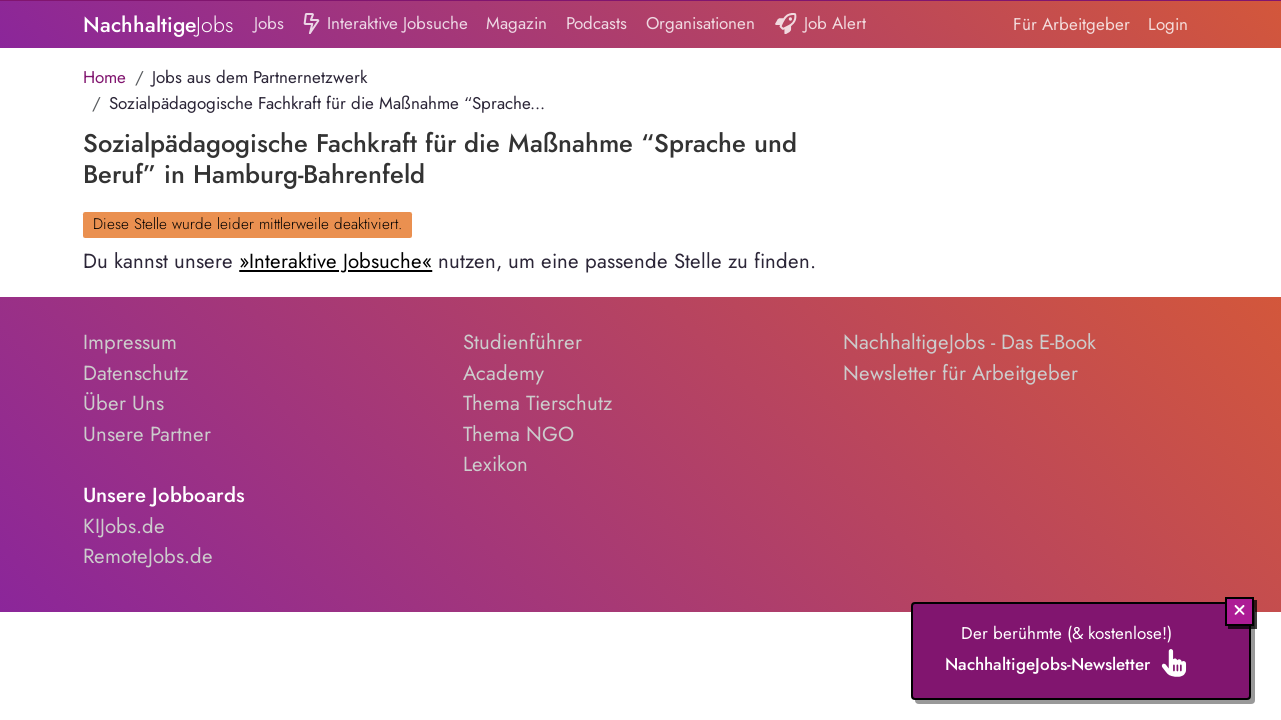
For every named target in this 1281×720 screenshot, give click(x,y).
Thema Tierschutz (537, 403)
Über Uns (123, 403)
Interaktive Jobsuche (384, 24)
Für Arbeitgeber (1071, 24)
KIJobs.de (124, 526)
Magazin (516, 23)
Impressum (130, 342)
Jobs (269, 23)
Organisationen (700, 23)
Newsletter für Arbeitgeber (960, 373)
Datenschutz (135, 373)
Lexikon (495, 464)
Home (104, 77)
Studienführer (522, 342)
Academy (503, 373)
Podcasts (596, 23)
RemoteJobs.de (148, 556)
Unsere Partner (147, 434)
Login (1168, 24)
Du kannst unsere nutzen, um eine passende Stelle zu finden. (449, 261)
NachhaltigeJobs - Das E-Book (969, 342)
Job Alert (819, 24)
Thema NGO (518, 434)
